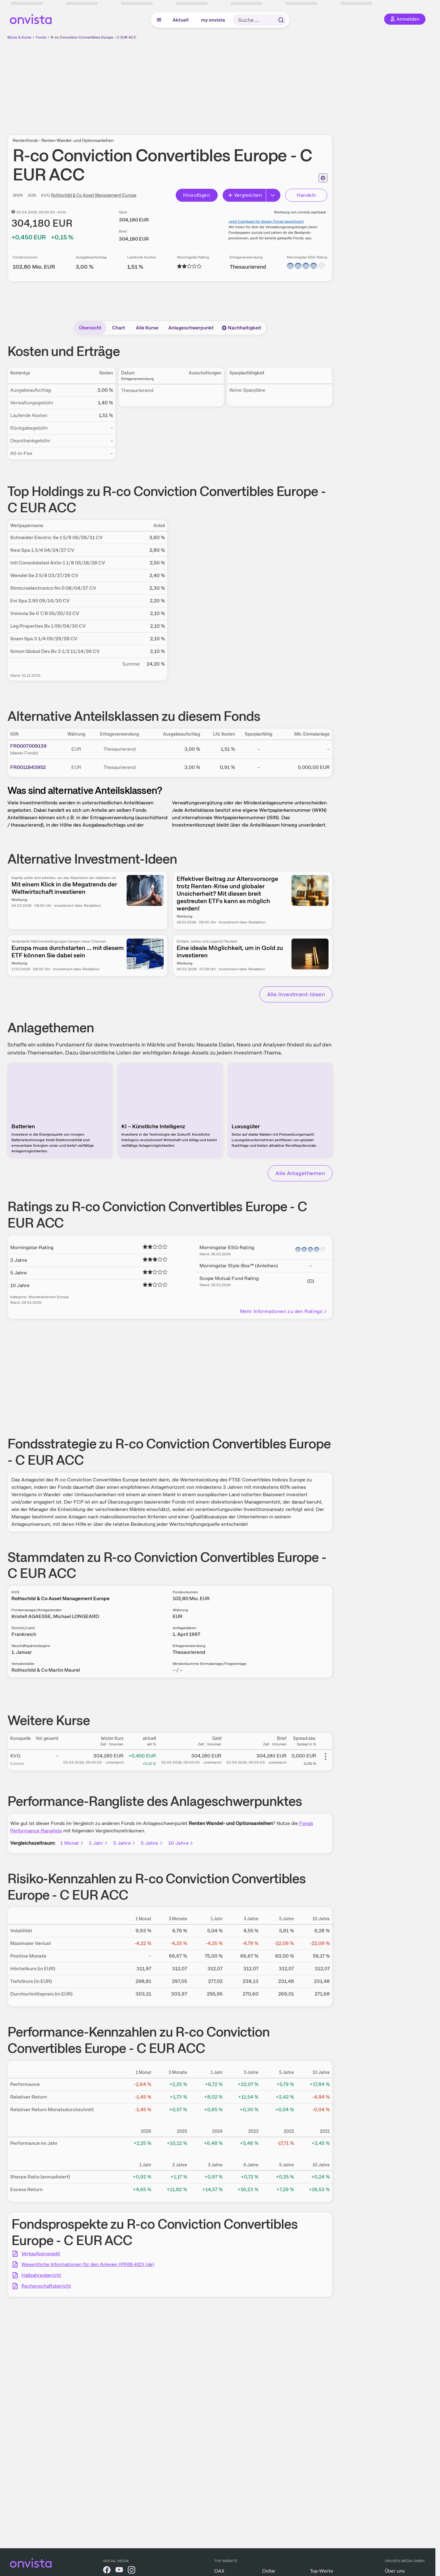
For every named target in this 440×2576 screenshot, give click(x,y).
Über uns (395, 2571)
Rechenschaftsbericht (46, 2286)
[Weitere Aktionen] (325, 1756)
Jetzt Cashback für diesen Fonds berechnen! (266, 221)
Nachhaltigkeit (241, 327)
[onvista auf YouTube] (119, 2571)
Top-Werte (321, 2571)
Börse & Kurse (19, 37)
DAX (219, 2571)
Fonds (41, 37)
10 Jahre (181, 1843)
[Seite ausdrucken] (323, 178)
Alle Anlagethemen (300, 1173)
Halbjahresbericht (41, 2275)
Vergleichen (245, 195)
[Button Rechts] (273, 195)
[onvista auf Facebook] (107, 2571)
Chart (118, 327)
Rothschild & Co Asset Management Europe (93, 195)
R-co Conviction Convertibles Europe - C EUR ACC (93, 37)
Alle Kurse (147, 327)
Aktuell (181, 20)
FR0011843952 (28, 767)
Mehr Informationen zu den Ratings (283, 1311)
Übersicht (90, 327)
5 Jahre (152, 1843)
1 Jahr (98, 1843)
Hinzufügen (196, 195)
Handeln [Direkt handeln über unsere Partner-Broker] (306, 195)
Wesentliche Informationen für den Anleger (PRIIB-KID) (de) (87, 2264)
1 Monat (72, 1843)
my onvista (213, 20)
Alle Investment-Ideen (296, 994)
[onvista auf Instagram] (131, 2571)
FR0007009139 (28, 746)
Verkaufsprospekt (40, 2253)
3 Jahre (124, 1843)
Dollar (268, 2571)
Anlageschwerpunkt (191, 327)
